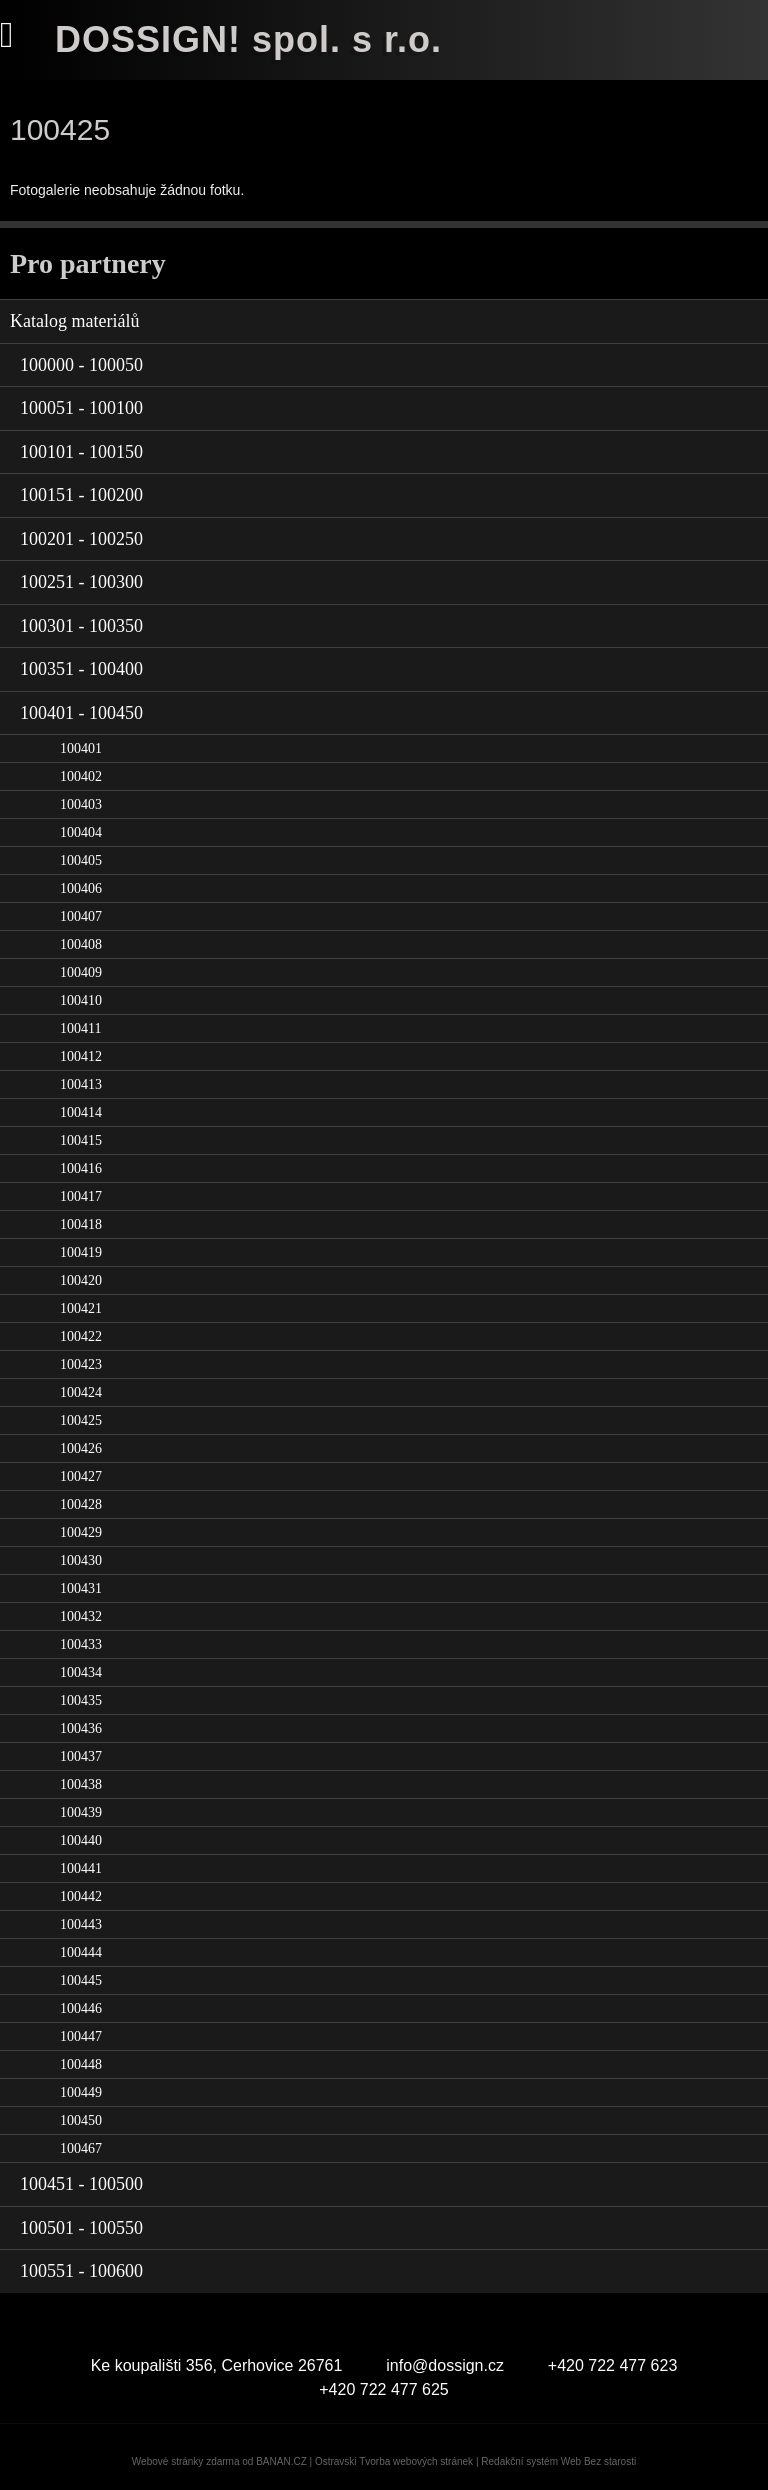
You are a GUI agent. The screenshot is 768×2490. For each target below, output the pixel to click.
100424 (81, 1392)
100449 (81, 2092)
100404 (81, 832)
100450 (81, 2120)
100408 (81, 944)
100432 (81, 1616)
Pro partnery (88, 263)
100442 (81, 1896)
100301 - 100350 (81, 626)
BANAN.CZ (281, 2461)
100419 (81, 1252)
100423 (81, 1364)
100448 (81, 2064)
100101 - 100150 (81, 452)
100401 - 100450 (81, 713)
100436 (81, 1728)
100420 (81, 1280)
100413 (81, 1084)
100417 (81, 1196)
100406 (81, 888)
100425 (81, 1420)
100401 (81, 748)
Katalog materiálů (74, 321)
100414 (81, 1112)
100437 (81, 1756)
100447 (81, 2036)
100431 (81, 1588)
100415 (81, 1140)
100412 (81, 1056)
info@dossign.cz (445, 2365)
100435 (81, 1700)
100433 (81, 1644)
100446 (81, 2008)
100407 (81, 916)
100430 (81, 1560)
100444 (81, 1952)
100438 (81, 1784)
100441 (81, 1868)
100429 (81, 1532)
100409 (81, 972)
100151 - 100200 (81, 495)
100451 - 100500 (81, 2184)
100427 (81, 1476)
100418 (81, 1224)
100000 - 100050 (81, 365)
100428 (81, 1504)
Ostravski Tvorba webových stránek (394, 2461)
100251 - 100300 (81, 582)
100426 (81, 1448)
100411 (80, 1028)
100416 (81, 1168)
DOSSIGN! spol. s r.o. (248, 39)
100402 (81, 776)
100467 (81, 2148)
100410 (81, 1000)
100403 (81, 804)
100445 (81, 1980)
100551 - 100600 (81, 2271)
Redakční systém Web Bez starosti (558, 2461)
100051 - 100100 (81, 408)
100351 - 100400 (81, 669)
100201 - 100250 (81, 539)
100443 (81, 1924)
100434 (81, 1672)
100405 (81, 860)
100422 (81, 1336)
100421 (81, 1308)
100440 (81, 1840)
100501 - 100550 (81, 2228)
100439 (81, 1812)
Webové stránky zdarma (186, 2461)
